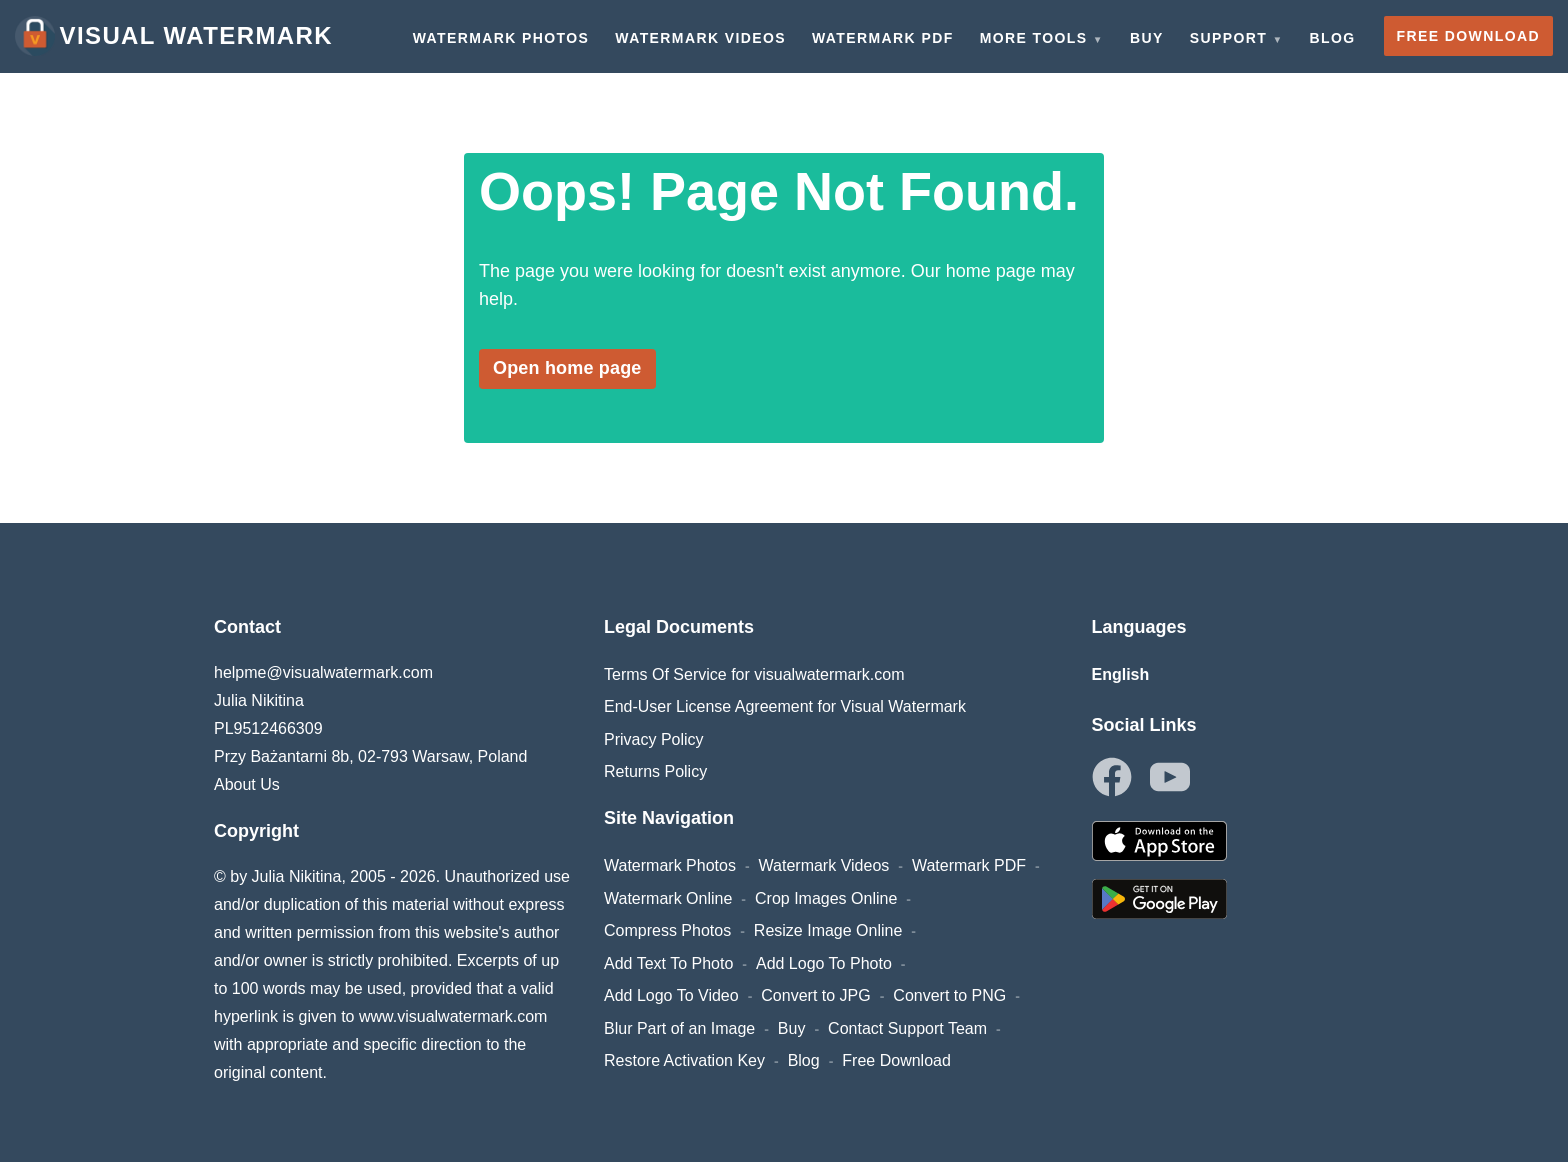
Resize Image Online (828, 930)
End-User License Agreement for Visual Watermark (785, 706)
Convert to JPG (815, 995)
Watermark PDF (969, 865)
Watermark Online (668, 898)
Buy (792, 1028)
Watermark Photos (670, 865)
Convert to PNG (949, 995)
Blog (804, 1060)
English (1121, 674)
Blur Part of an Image (679, 1028)
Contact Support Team (907, 1028)
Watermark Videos (824, 865)
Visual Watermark (174, 36)
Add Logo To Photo (824, 963)
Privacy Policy (654, 739)
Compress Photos (667, 930)
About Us (247, 784)
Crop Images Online (826, 898)
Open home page (567, 368)
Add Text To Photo (668, 963)
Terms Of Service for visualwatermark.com (754, 674)
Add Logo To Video (671, 995)
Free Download (896, 1060)
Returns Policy (655, 771)
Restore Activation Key (684, 1060)
